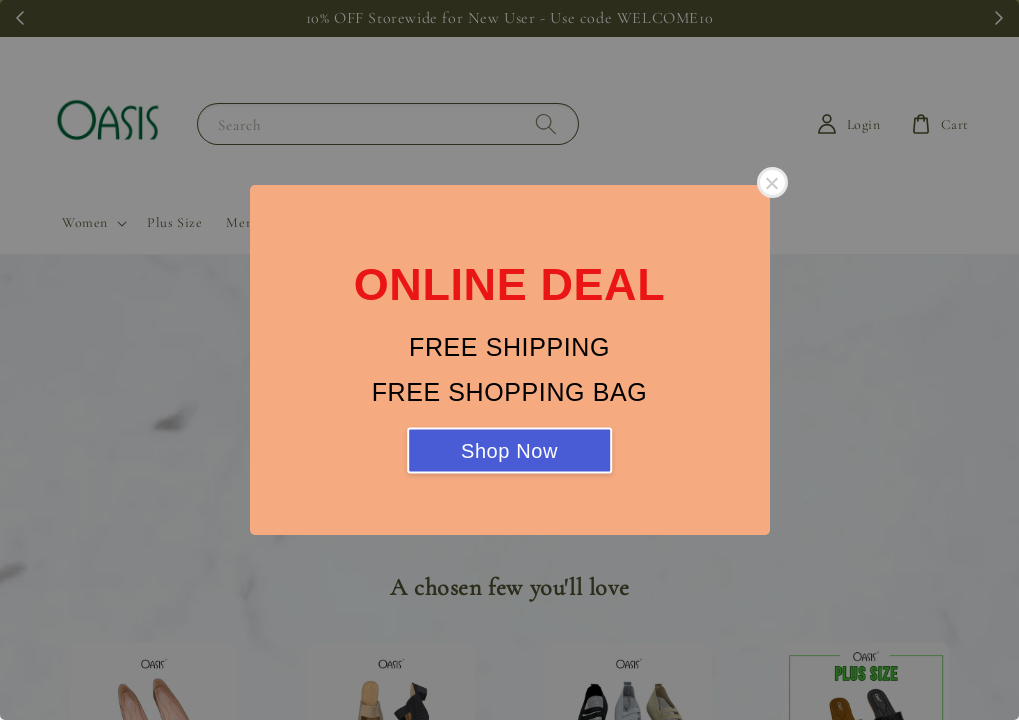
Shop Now (509, 451)
